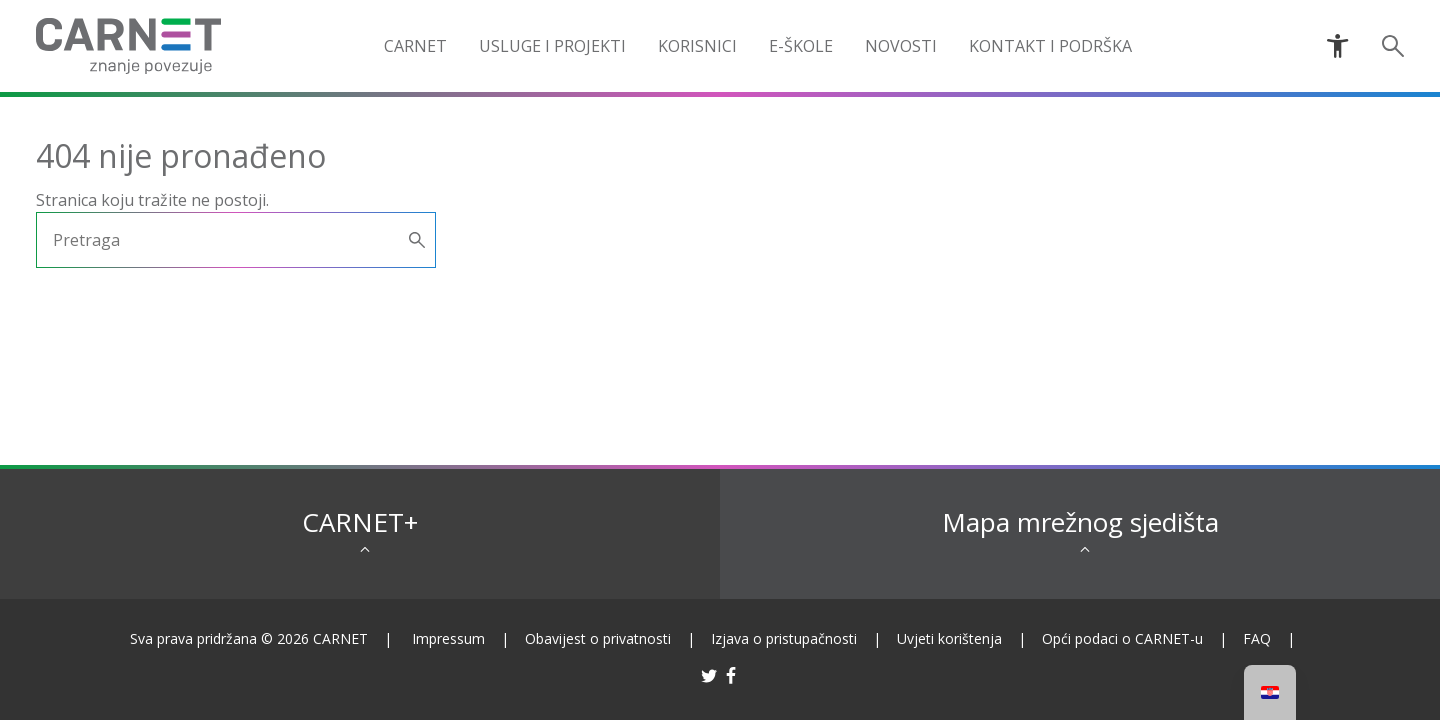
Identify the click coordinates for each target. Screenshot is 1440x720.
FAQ (1257, 638)
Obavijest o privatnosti (598, 638)
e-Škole (801, 46)
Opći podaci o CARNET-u (1122, 638)
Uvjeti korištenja (949, 638)
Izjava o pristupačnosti (784, 638)
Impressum (448, 638)
